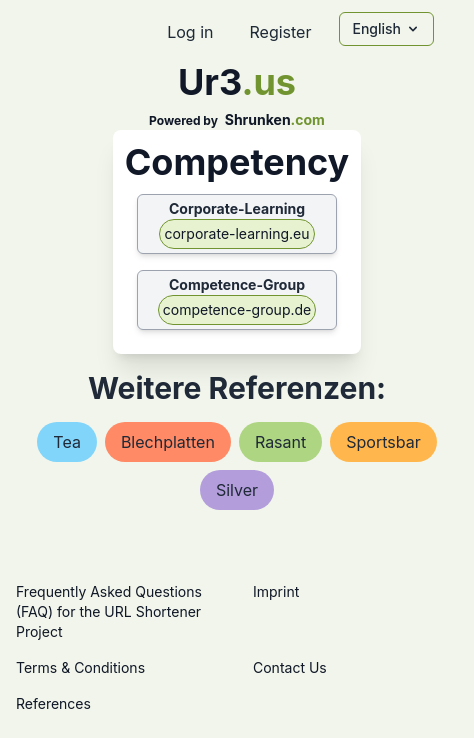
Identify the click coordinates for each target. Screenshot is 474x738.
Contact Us (290, 667)
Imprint (276, 591)
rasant (280, 442)
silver (237, 490)
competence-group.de (237, 309)
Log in (190, 32)
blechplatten (168, 442)
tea (67, 442)
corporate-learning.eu (236, 233)
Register (280, 32)
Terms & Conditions (80, 667)
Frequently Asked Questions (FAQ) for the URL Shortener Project (109, 611)
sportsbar (383, 442)
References (53, 703)
